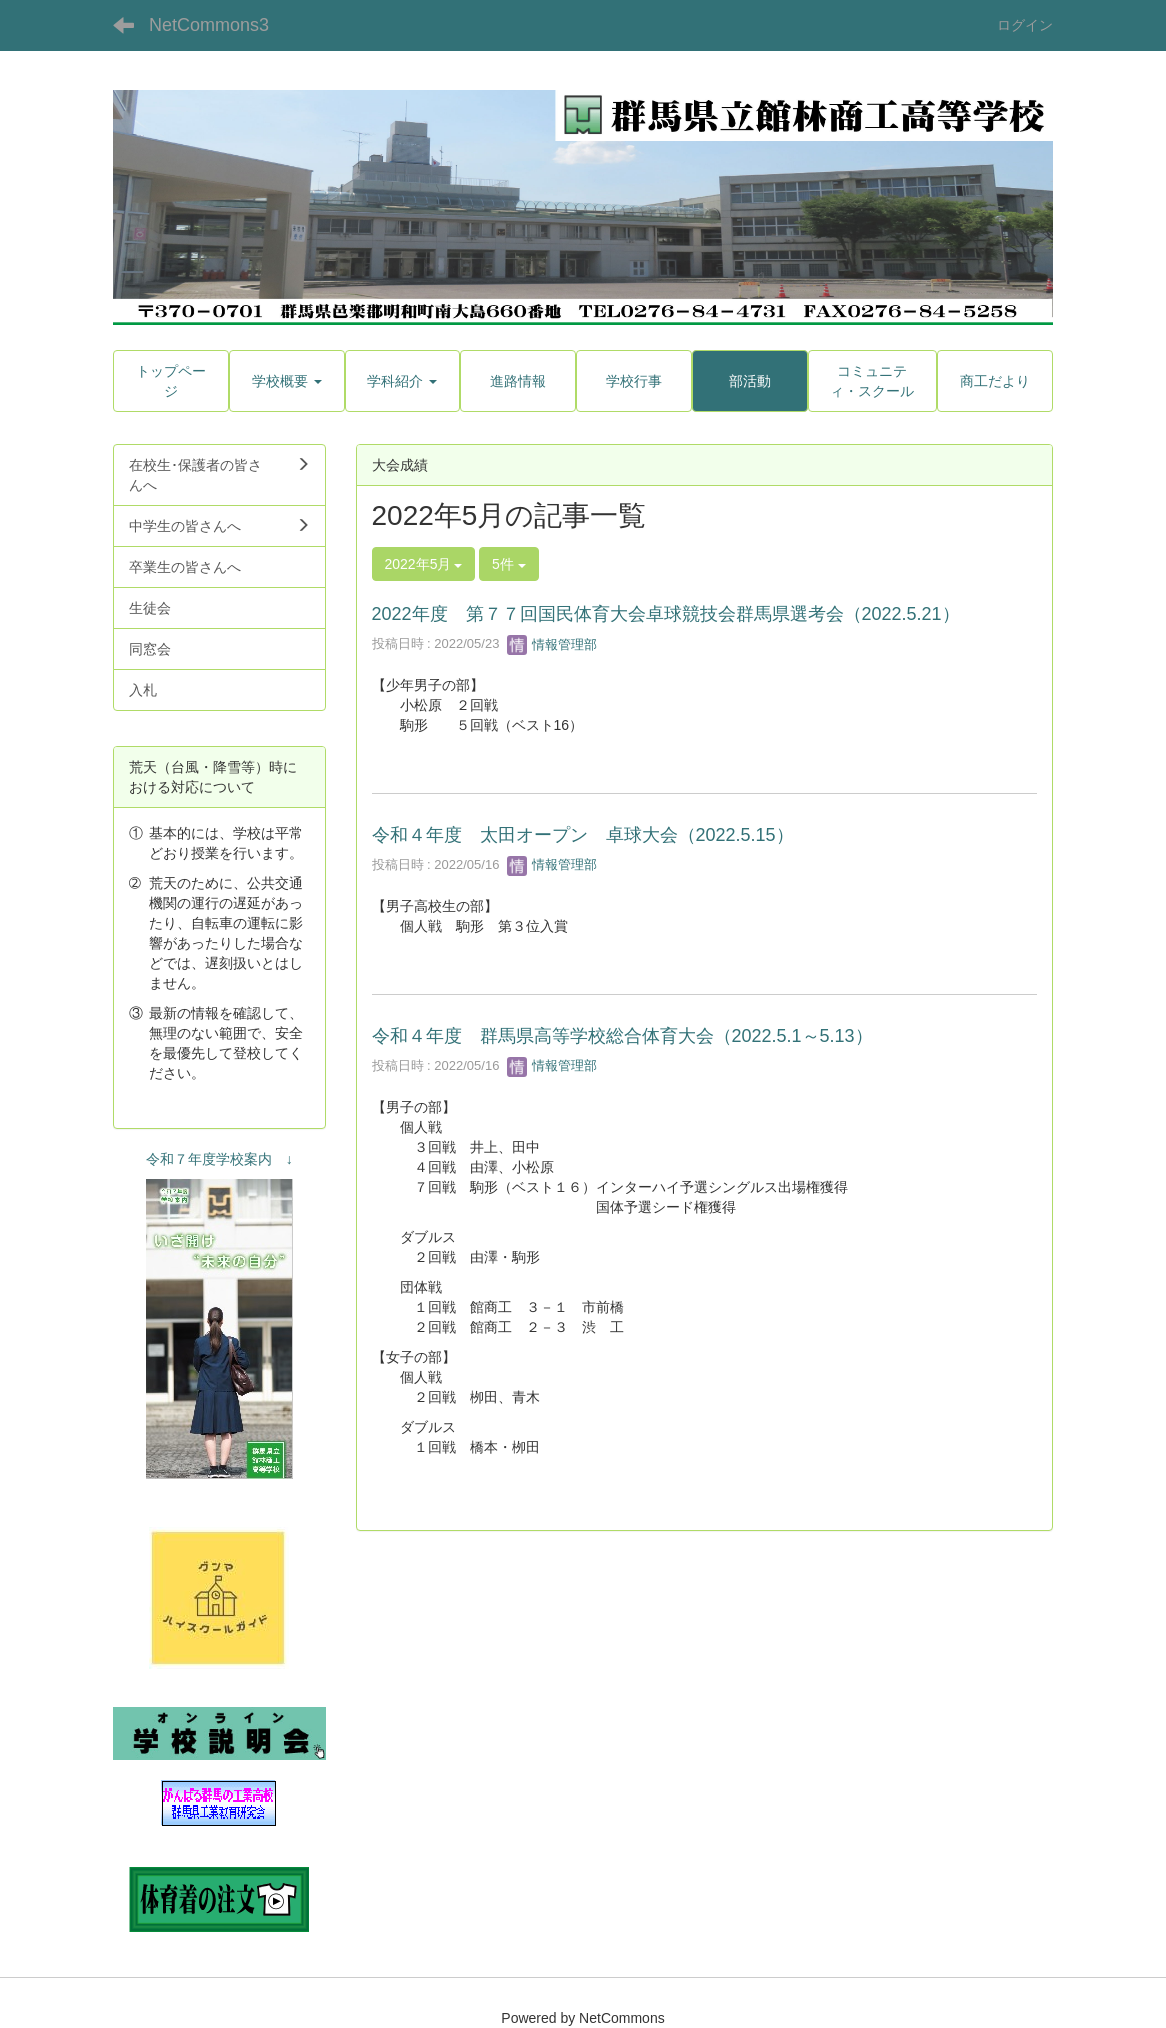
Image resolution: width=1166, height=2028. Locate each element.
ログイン (1025, 25)
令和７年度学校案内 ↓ (219, 1159)
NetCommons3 (209, 25)
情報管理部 (552, 644)
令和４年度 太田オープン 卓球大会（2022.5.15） (583, 835)
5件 (509, 564)
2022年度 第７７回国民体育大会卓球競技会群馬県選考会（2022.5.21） (666, 614)
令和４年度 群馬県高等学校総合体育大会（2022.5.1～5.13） (622, 1036)
